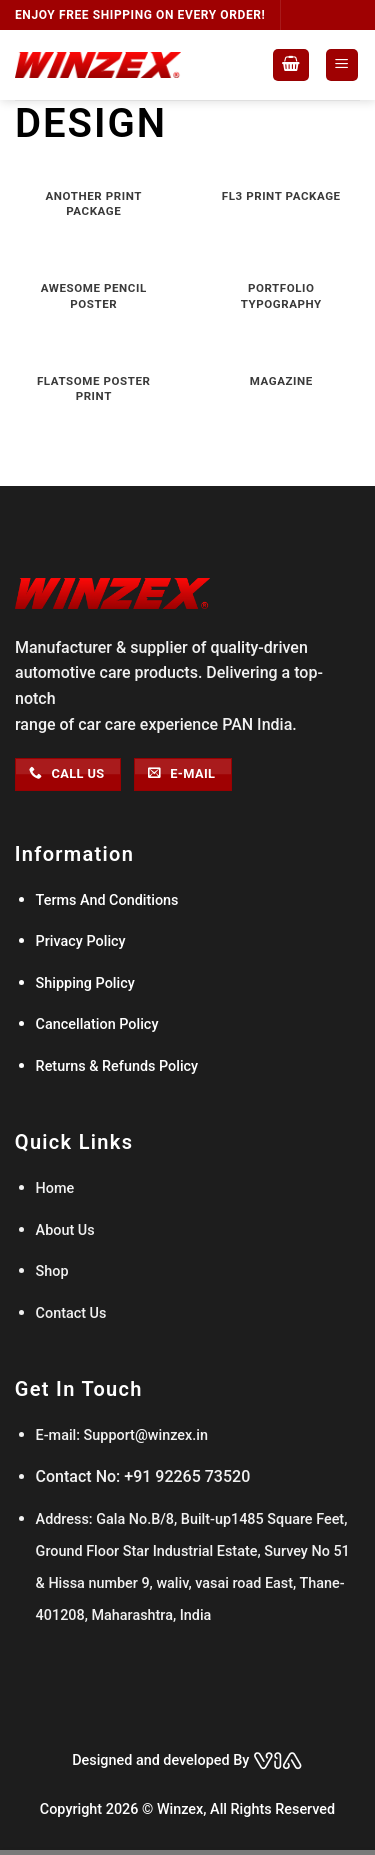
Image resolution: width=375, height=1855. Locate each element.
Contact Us (71, 1313)
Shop (52, 1271)
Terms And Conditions (107, 900)
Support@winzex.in (144, 1435)
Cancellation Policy (97, 1024)
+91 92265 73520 (187, 1476)
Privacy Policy (81, 941)
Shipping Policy (85, 983)
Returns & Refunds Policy (117, 1066)
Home (57, 1188)
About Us (65, 1230)
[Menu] (342, 65)
